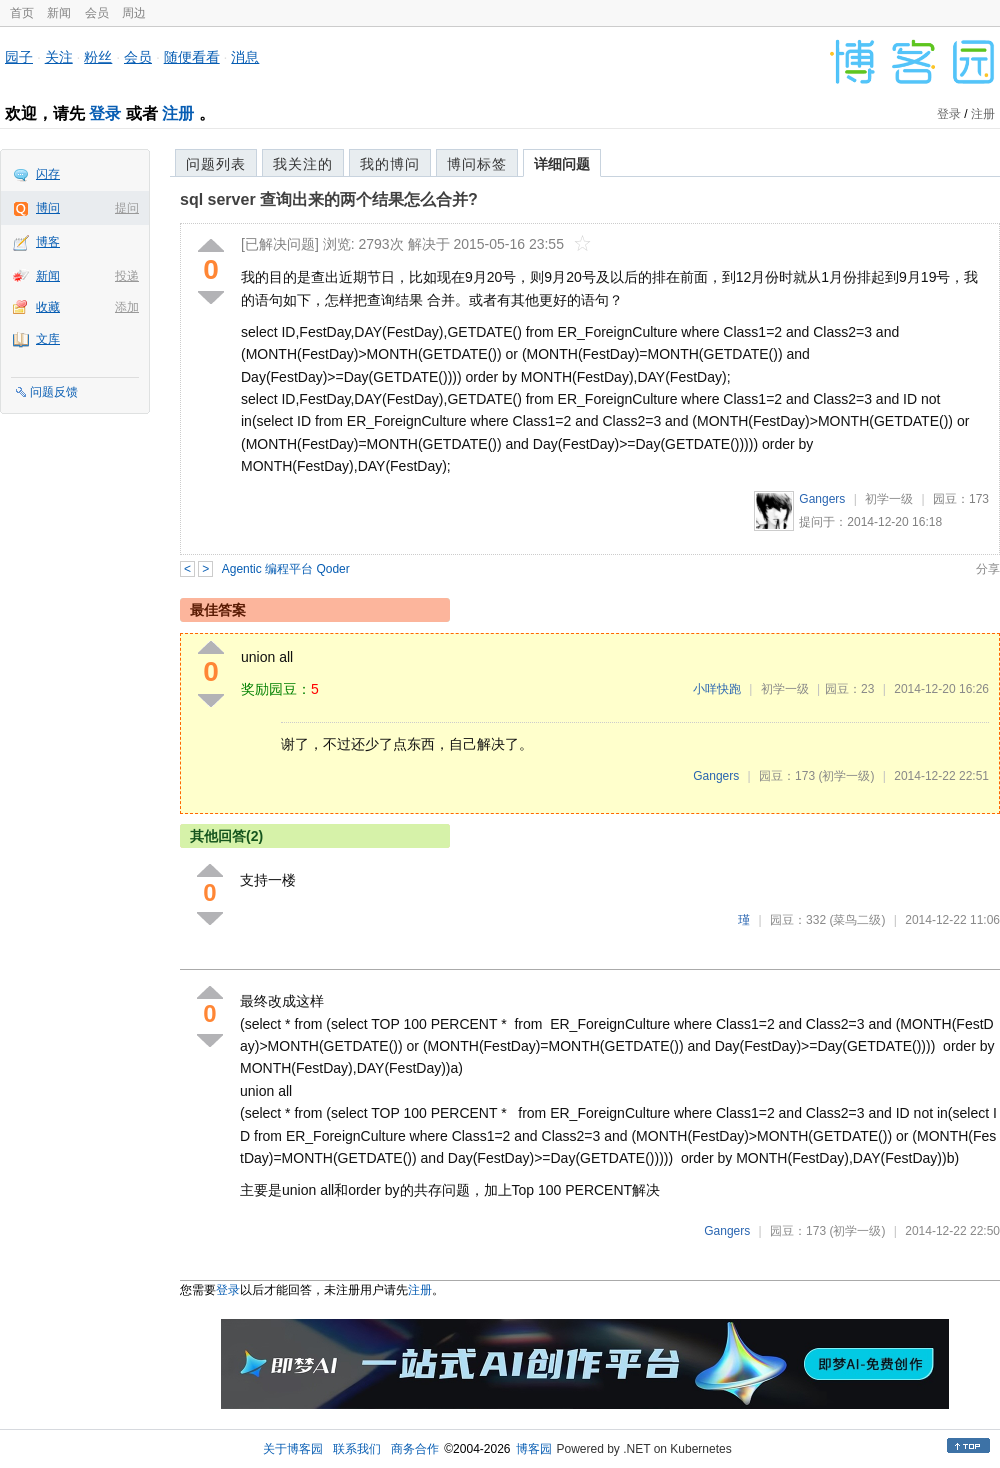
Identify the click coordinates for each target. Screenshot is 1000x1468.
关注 (59, 57)
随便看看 (192, 57)
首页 (22, 13)
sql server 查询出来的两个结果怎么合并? (329, 199)
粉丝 (98, 57)
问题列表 (216, 164)
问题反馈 (54, 392)
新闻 (59, 13)
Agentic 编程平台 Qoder (286, 569)
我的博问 (390, 164)
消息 (245, 57)
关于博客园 (293, 1449)
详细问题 (562, 164)
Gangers (822, 499)
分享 (988, 569)
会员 (97, 13)
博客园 (534, 1449)
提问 (127, 208)
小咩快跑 (717, 689)
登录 (105, 113)
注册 (178, 113)
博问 (48, 208)
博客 (48, 242)
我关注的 (303, 164)
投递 (127, 276)
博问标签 (477, 164)
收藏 (48, 307)
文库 (48, 339)
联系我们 (357, 1449)
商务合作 (415, 1449)
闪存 (48, 174)
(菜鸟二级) (857, 920)
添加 (127, 307)
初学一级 (889, 499)
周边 (134, 13)
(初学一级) (846, 776)
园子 (19, 57)
